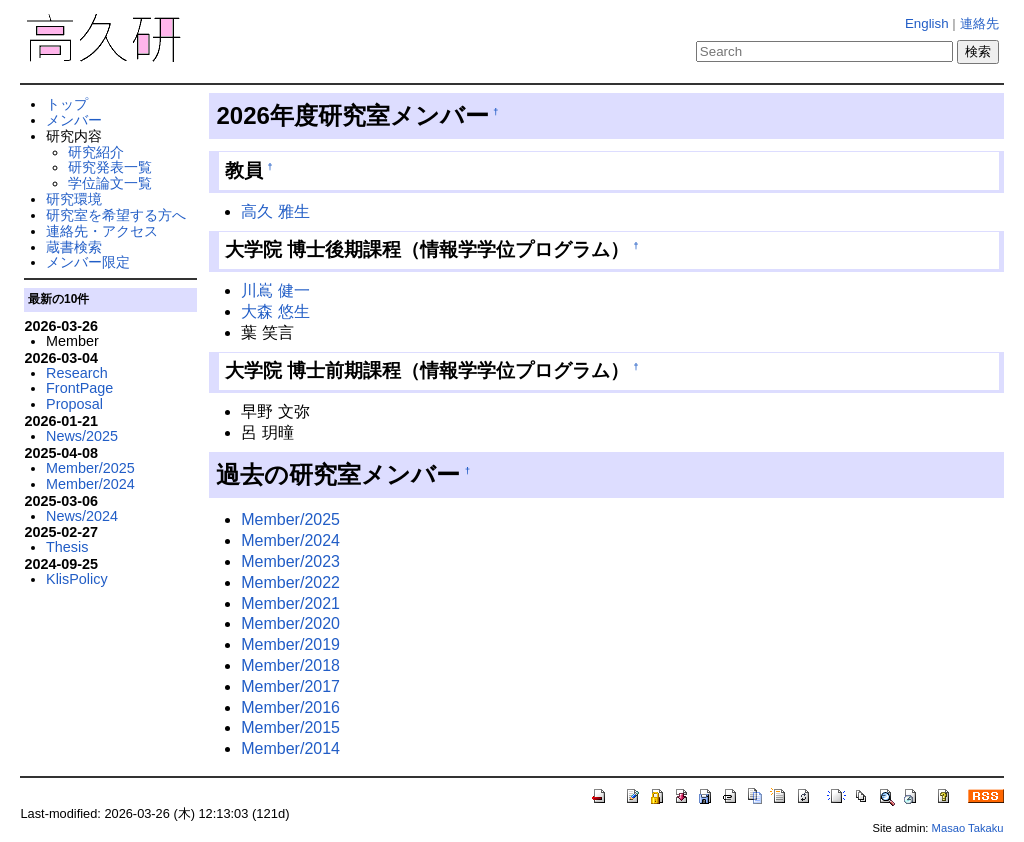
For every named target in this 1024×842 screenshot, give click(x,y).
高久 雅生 (275, 211)
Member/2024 (290, 540)
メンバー (74, 120)
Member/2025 (290, 519)
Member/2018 (290, 665)
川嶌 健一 (275, 290)
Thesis (67, 547)
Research (77, 373)
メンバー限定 (88, 262)
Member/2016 (290, 707)
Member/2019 (290, 644)
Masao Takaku (968, 828)
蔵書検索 (74, 247)
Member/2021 (290, 603)
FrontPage (79, 388)
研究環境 (74, 199)
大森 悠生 (275, 311)
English (927, 23)
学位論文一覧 (110, 183)
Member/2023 (290, 561)
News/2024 (82, 516)
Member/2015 (290, 727)
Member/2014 (290, 748)
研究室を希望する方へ (116, 215)
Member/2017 (290, 686)
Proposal (74, 404)
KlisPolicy (77, 579)
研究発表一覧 (110, 167)
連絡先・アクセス (102, 231)
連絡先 (979, 23)
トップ (67, 104)
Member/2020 (290, 623)
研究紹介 (96, 152)
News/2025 (82, 436)
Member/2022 (290, 582)
